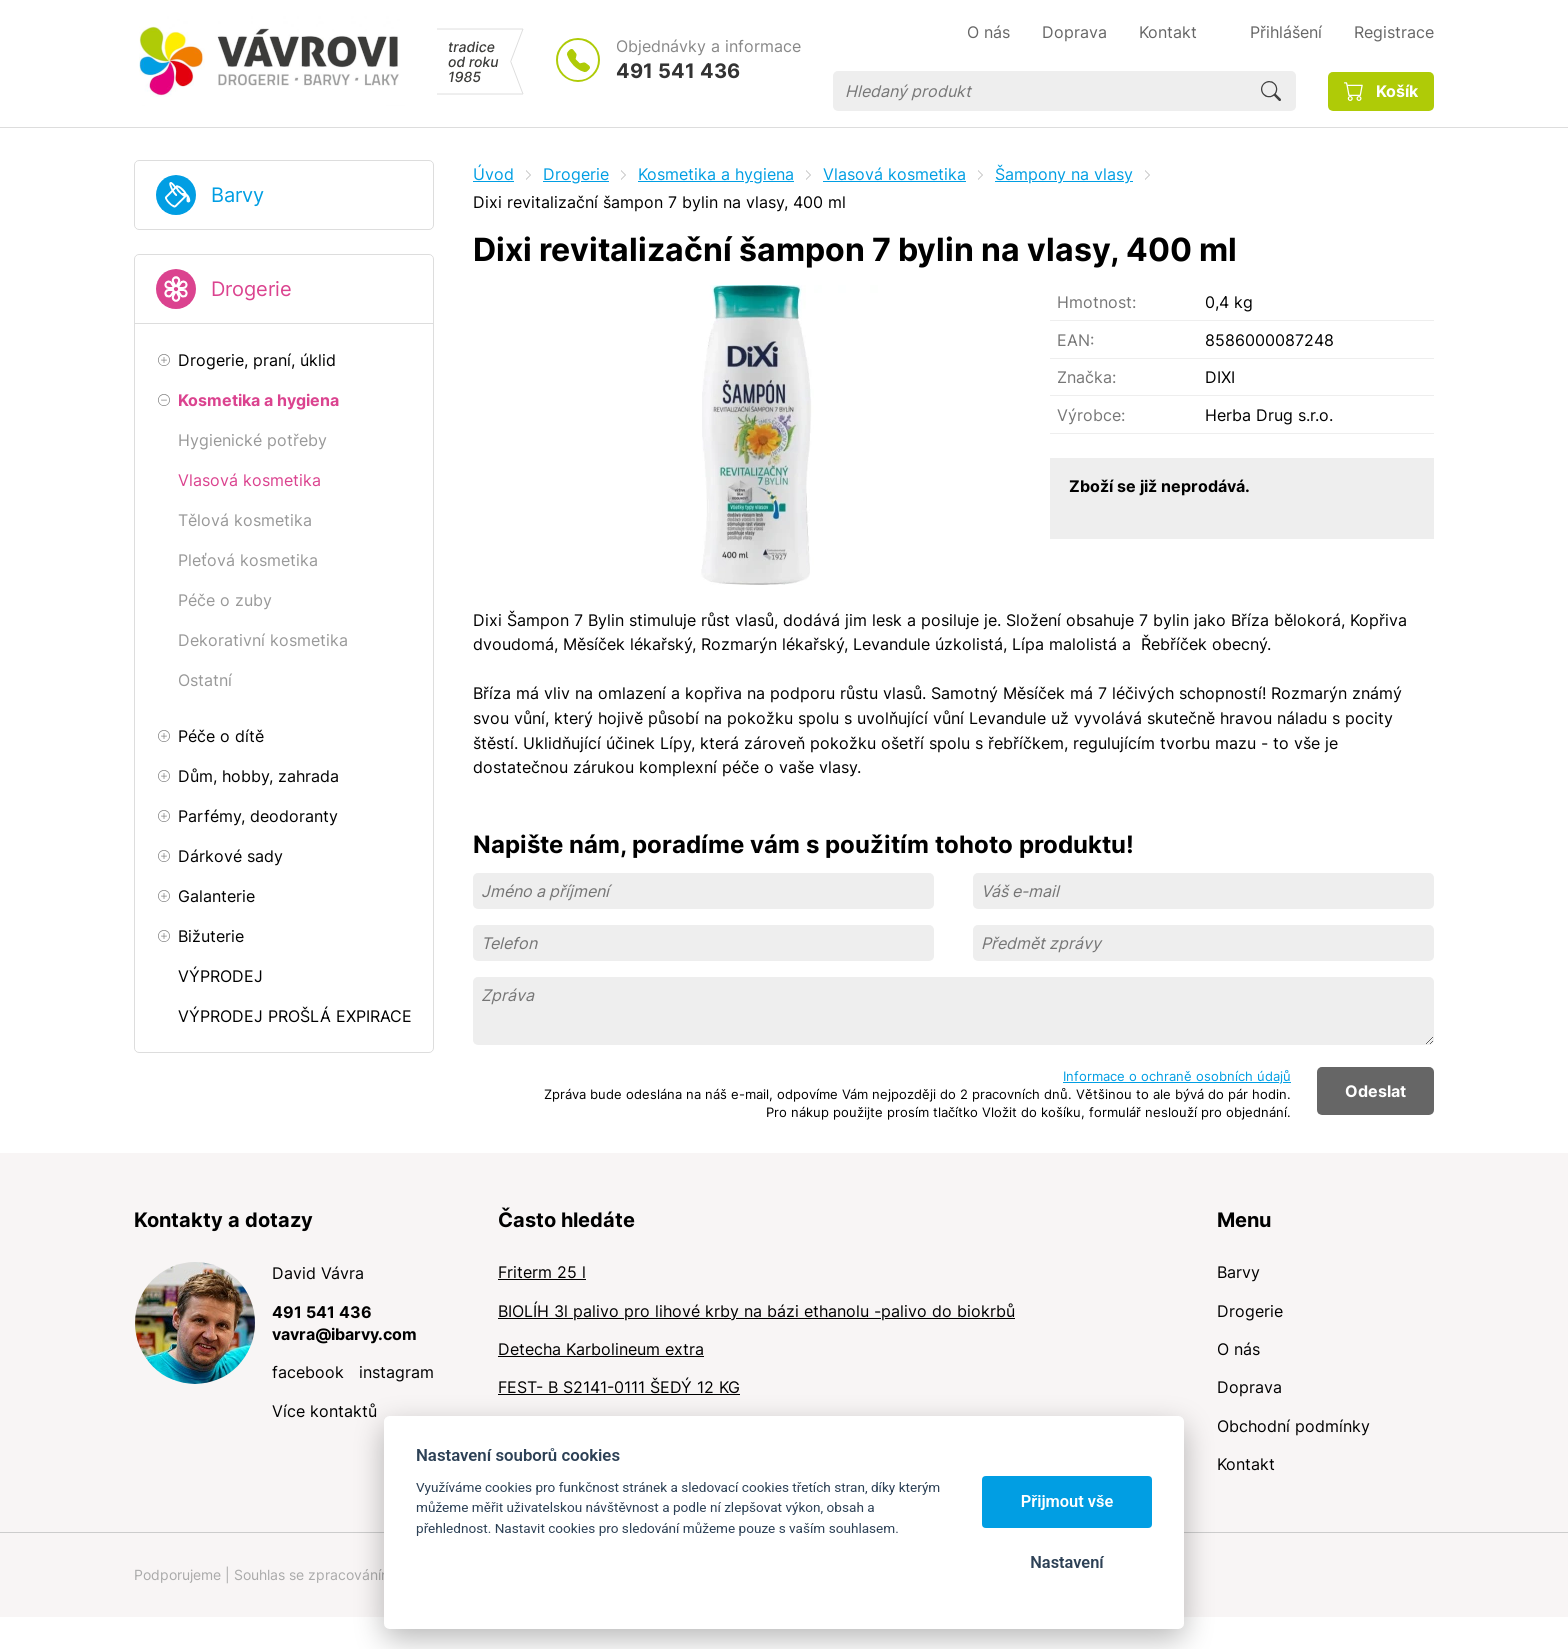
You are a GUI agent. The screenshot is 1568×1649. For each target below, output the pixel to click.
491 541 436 (678, 71)
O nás (1238, 1349)
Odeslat (1375, 1091)
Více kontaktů (324, 1411)
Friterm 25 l (542, 1272)
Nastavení (1066, 1562)
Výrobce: (1091, 415)
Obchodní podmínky (1293, 1426)
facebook (308, 1372)
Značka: (1086, 377)
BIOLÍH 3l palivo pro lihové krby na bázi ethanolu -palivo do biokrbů (756, 1311)
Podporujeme (177, 1574)
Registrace (1394, 32)
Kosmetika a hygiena (716, 174)
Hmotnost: (1096, 302)
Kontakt (1246, 1464)
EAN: (1075, 340)
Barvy (237, 195)
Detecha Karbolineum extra (601, 1349)
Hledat (1271, 91)
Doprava (1249, 1387)
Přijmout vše (1067, 1501)
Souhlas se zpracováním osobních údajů (365, 1574)
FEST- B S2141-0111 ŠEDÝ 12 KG (619, 1387)
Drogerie (251, 289)
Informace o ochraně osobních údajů (1177, 1076)
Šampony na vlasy (1064, 174)
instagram (396, 1372)
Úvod (493, 174)
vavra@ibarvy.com (344, 1334)
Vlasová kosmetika (894, 174)
